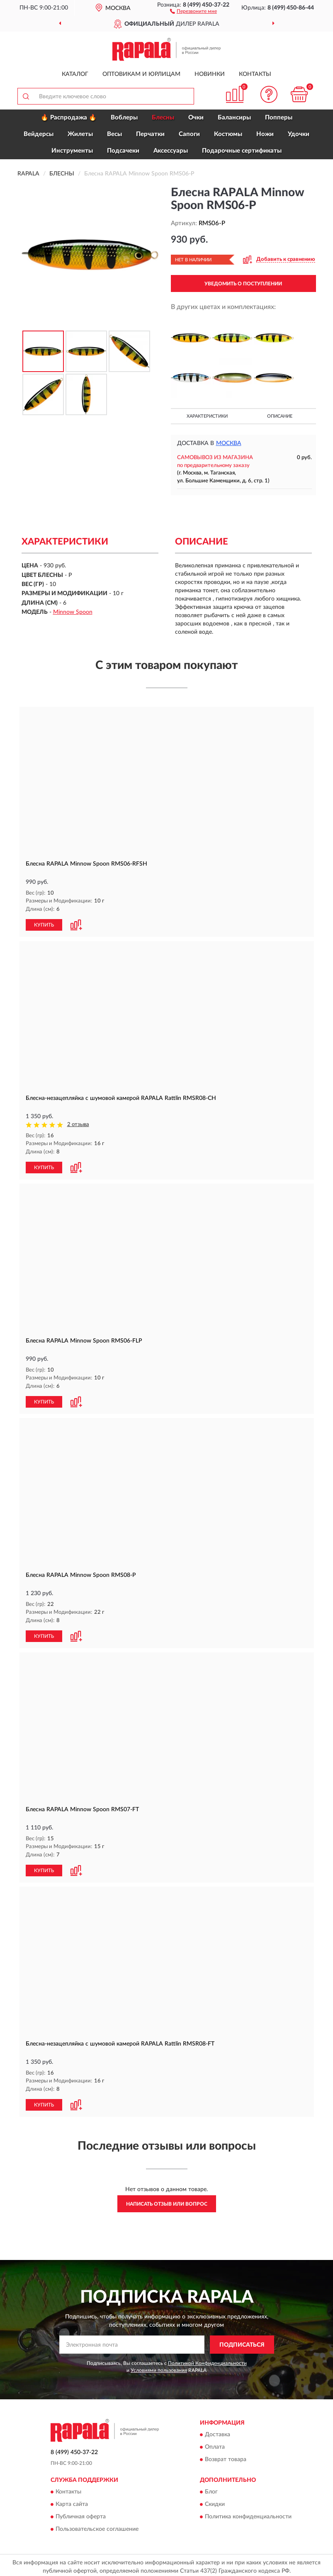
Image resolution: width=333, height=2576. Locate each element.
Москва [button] (228, 443)
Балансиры (234, 117)
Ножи (265, 134)
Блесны (163, 117)
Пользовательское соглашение (97, 2526)
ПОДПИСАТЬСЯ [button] (242, 2342)
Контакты (255, 74)
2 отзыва (78, 1124)
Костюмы (228, 134)
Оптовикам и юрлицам (141, 74)
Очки (196, 117)
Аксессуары (170, 151)
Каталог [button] (75, 74)
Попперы (278, 117)
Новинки (209, 74)
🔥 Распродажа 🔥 (69, 117)
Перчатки (150, 134)
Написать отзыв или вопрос (166, 2200)
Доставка (217, 2432)
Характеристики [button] (207, 416)
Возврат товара (225, 2456)
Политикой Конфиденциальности (207, 2359)
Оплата (215, 2444)
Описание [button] (279, 416)
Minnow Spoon (72, 612)
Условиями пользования (159, 2367)
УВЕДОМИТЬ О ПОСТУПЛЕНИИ (243, 283)
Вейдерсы (38, 134)
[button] (193, 10)
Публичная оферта (81, 2514)
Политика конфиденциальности (248, 2514)
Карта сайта (72, 2501)
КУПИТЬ (44, 924)
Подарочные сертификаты (242, 151)
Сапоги (189, 134)
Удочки (298, 134)
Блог (211, 2489)
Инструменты (72, 151)
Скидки (215, 2501)
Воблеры (124, 117)
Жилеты (80, 134)
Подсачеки (123, 151)
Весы (114, 134)
